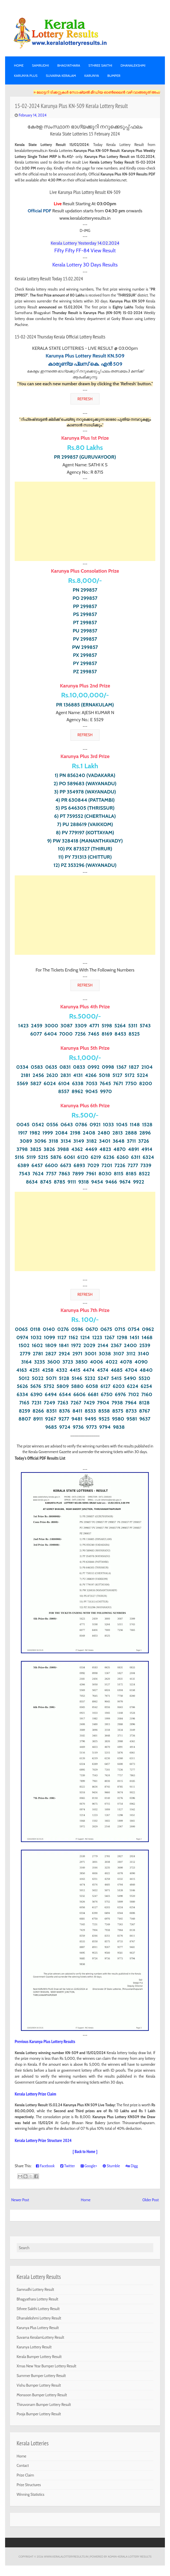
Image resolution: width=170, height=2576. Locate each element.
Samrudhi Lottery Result (35, 2289)
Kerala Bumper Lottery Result (39, 2356)
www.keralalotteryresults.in (66, 2556)
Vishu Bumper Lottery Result (39, 2385)
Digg (132, 2166)
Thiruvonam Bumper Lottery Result (44, 2404)
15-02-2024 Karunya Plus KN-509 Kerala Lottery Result (71, 106)
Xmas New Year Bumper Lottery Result (46, 2366)
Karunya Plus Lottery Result (38, 2327)
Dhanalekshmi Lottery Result (39, 2318)
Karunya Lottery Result (34, 2347)
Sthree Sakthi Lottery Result (38, 2308)
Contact (23, 2465)
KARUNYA (91, 75)
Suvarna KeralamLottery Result (40, 2337)
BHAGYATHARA (68, 65)
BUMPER (113, 75)
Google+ (89, 2166)
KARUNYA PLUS (25, 75)
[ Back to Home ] (85, 2151)
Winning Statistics (30, 2494)
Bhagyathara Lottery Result (37, 2299)
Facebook (45, 2166)
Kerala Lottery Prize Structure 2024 (43, 2140)
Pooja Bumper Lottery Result (39, 2414)
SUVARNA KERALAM (61, 75)
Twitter (67, 2166)
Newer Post (20, 2200)
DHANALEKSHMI (132, 65)
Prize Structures (29, 2484)
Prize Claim (25, 2475)
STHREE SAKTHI (100, 65)
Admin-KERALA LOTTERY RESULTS (129, 2556)
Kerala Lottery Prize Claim (35, 2094)
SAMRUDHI (40, 65)
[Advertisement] (85, 521)
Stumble (111, 2166)
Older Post (150, 2200)
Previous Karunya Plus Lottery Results (45, 2041)
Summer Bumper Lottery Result (41, 2375)
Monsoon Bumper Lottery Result (42, 2395)
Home (18, 65)
